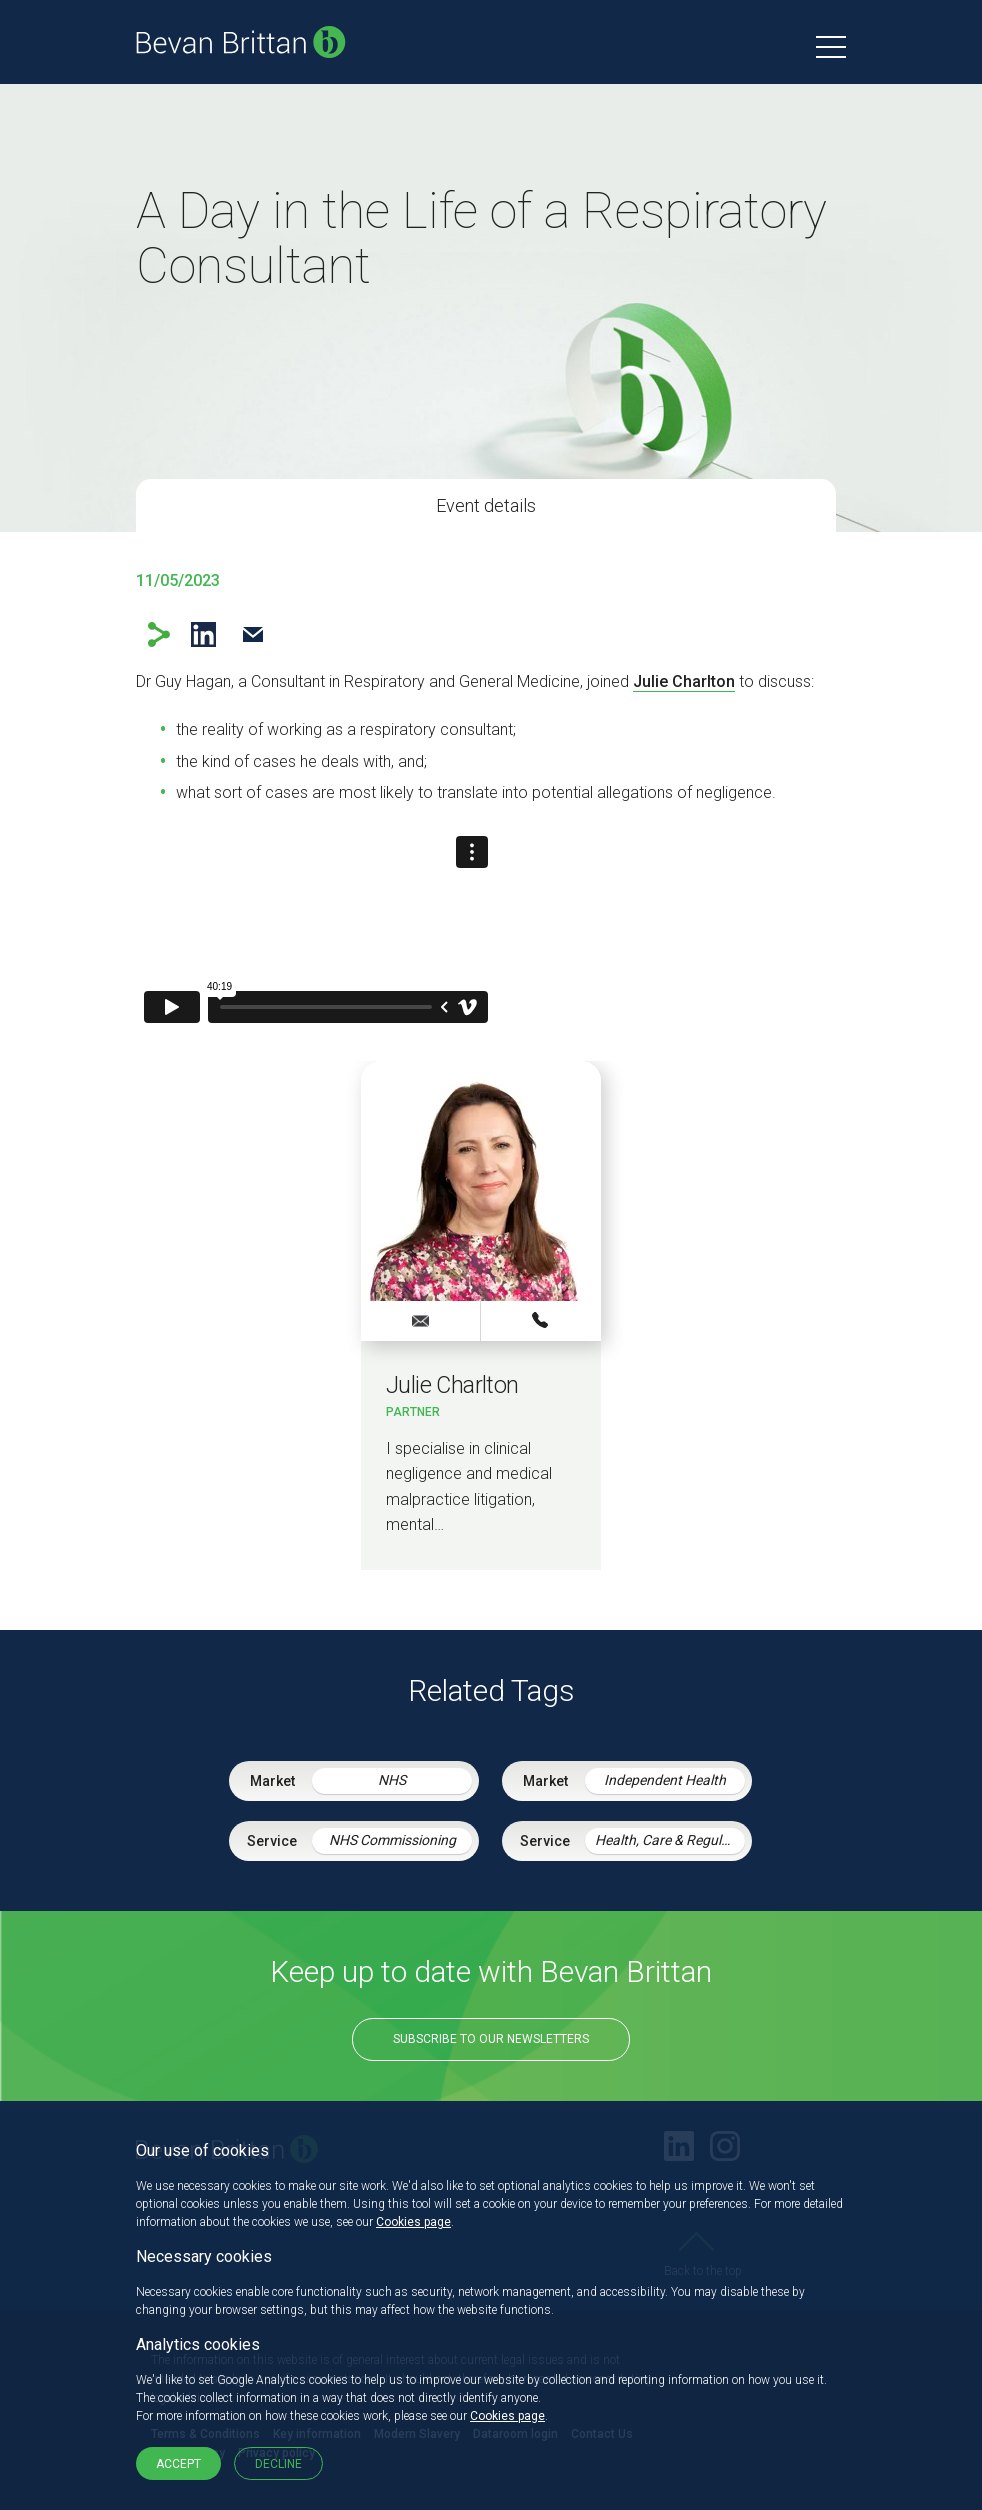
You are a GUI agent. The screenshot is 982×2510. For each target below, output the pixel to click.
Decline (278, 2464)
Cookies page (413, 2222)
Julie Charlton (684, 681)
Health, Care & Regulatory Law (670, 1840)
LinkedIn (203, 634)
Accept (178, 2464)
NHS (392, 1780)
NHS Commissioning (392, 1840)
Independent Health (665, 1780)
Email (252, 634)
